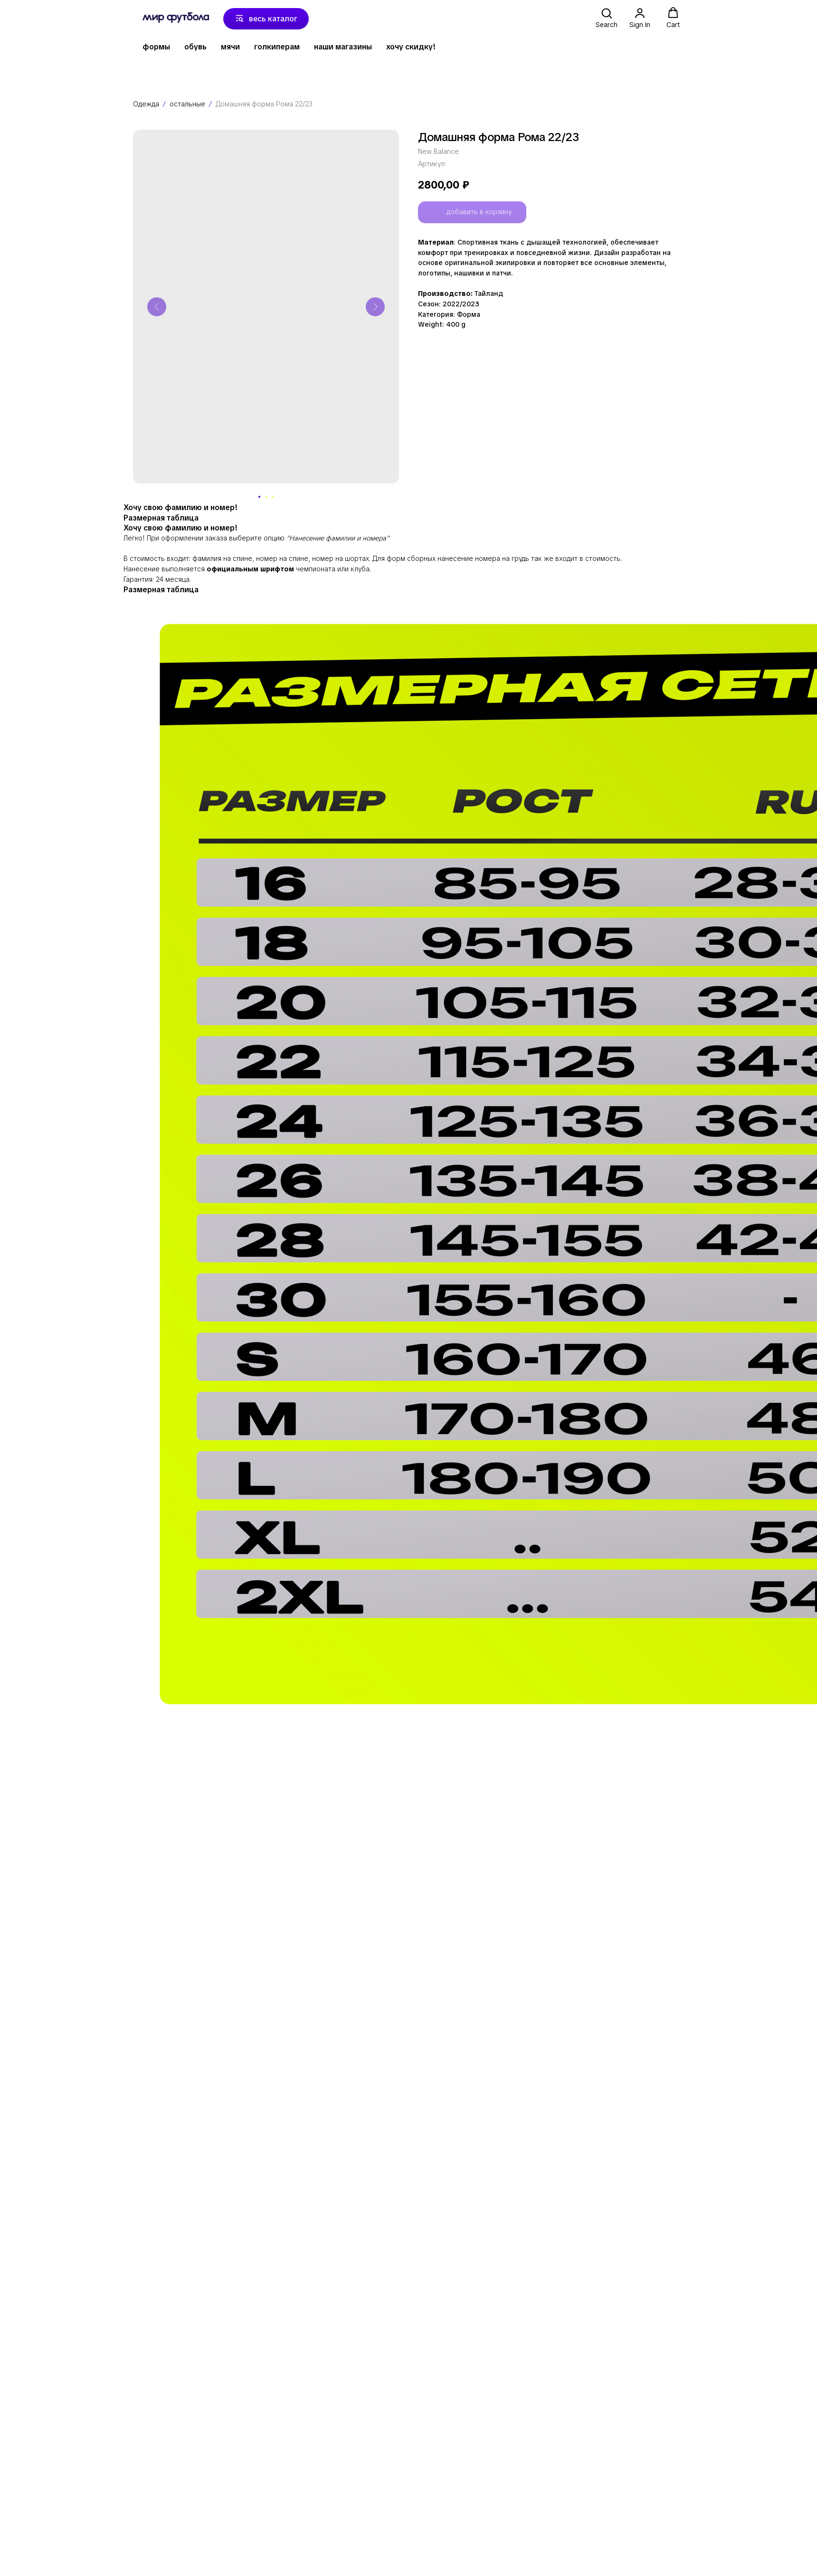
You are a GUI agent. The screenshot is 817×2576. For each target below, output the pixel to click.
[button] (607, 18)
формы (156, 47)
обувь (195, 47)
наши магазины (343, 47)
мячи (230, 47)
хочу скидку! (411, 47)
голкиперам (277, 47)
